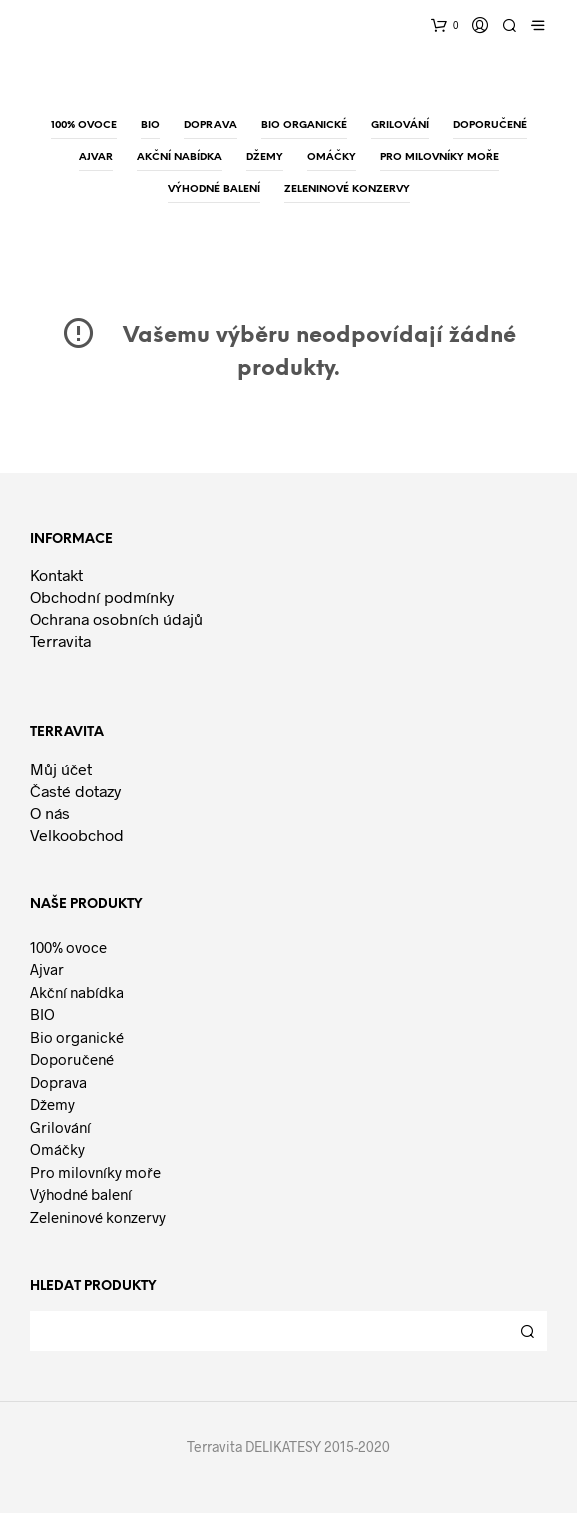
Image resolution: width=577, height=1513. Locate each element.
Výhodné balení (81, 1194)
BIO (42, 1014)
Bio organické (77, 1037)
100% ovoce (68, 947)
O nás (50, 812)
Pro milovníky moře (95, 1172)
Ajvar (47, 969)
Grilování (60, 1127)
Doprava (58, 1082)
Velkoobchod (77, 834)
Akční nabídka (77, 992)
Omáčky (57, 1149)
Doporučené (72, 1059)
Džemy (52, 1104)
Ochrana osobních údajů (116, 618)
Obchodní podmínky (102, 596)
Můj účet (61, 768)
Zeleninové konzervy (98, 1217)
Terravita (60, 640)
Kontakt (56, 574)
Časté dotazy (75, 790)
